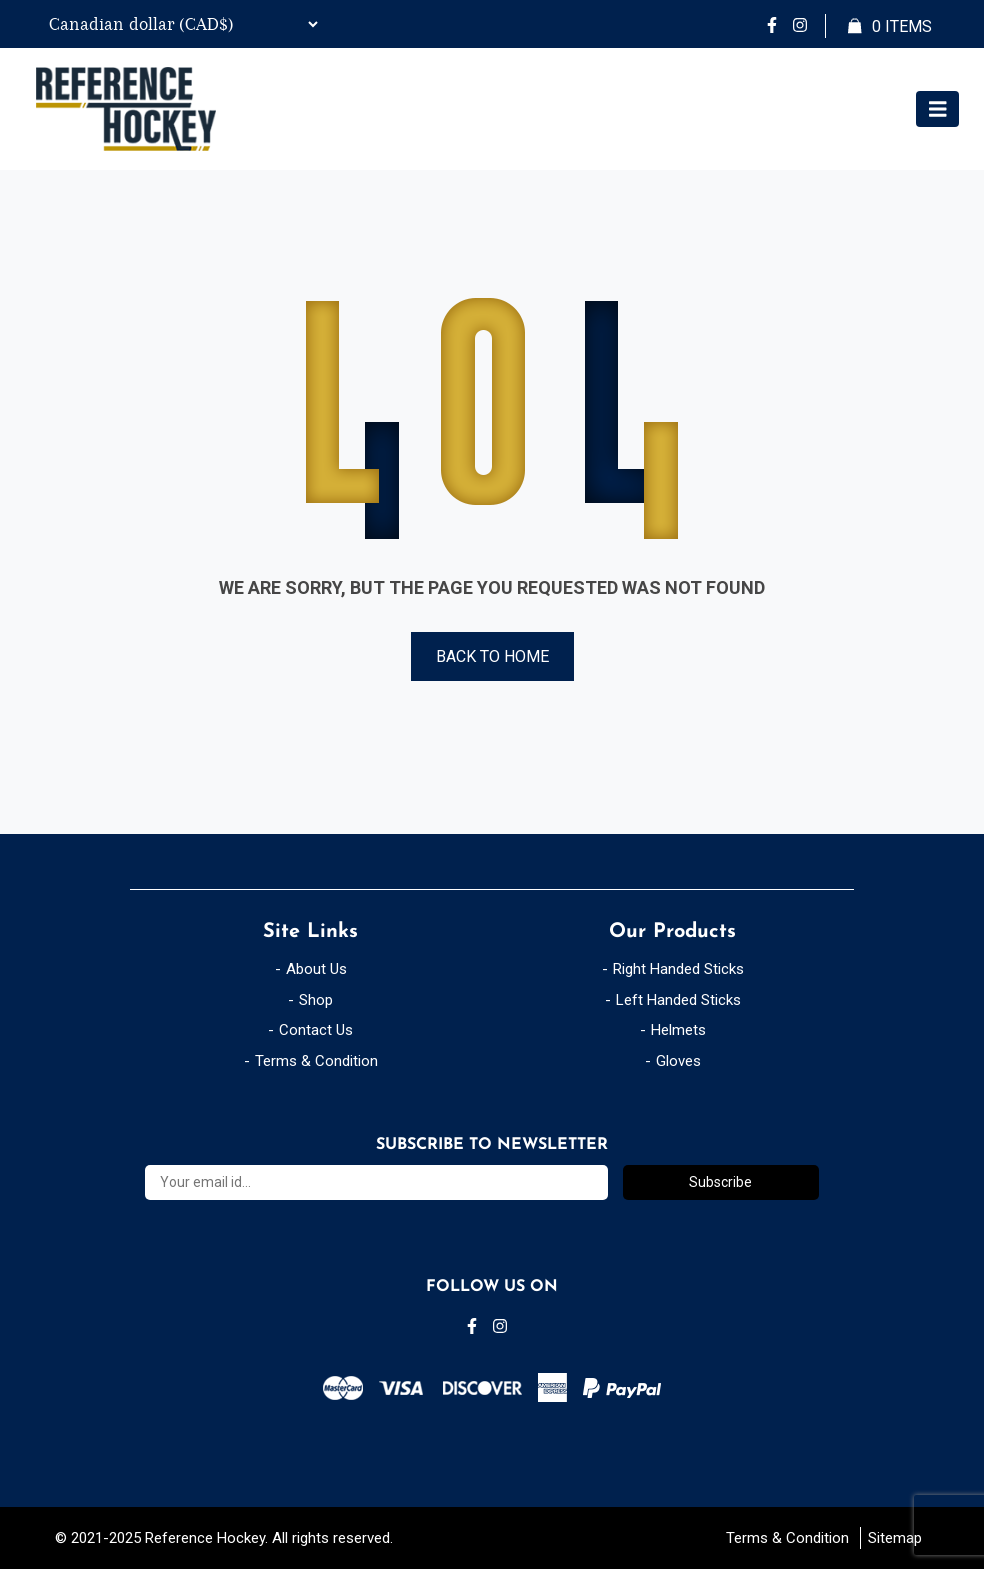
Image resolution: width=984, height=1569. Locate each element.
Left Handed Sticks (678, 1000)
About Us (316, 969)
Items (890, 27)
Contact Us (316, 1030)
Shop (316, 1000)
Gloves (678, 1061)
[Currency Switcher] (181, 24)
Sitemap (895, 1538)
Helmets (678, 1030)
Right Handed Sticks (678, 969)
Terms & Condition (316, 1061)
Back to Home (492, 656)
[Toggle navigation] (938, 109)
